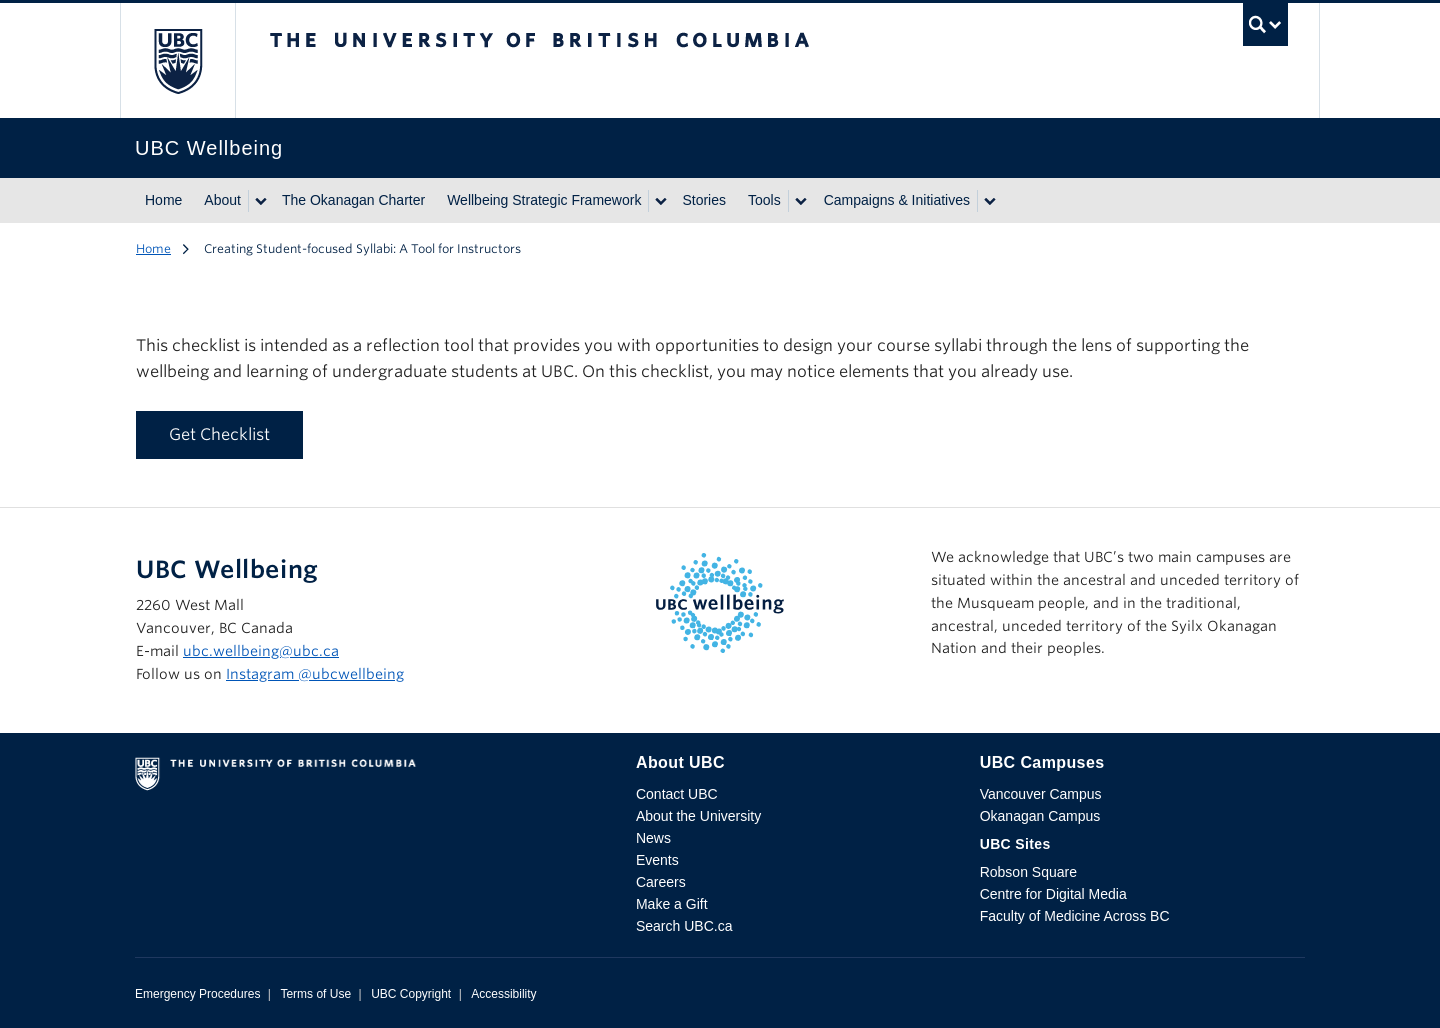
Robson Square (1028, 872)
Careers (661, 882)
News (653, 838)
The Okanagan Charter (353, 200)
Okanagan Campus (1040, 816)
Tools (764, 200)
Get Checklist (219, 434)
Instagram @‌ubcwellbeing (315, 674)
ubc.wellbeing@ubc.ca (261, 651)
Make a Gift (672, 904)
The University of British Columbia (177, 60)
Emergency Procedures (197, 994)
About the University (698, 816)
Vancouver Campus (1041, 794)
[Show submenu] (260, 201)
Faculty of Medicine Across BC (1075, 916)
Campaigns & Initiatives (897, 200)
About (222, 200)
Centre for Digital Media (1053, 894)
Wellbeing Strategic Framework (544, 200)
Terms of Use (315, 994)
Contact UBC (677, 794)
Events (657, 860)
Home (163, 200)
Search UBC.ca (684, 926)
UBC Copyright (411, 994)
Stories (704, 200)
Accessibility (503, 994)
